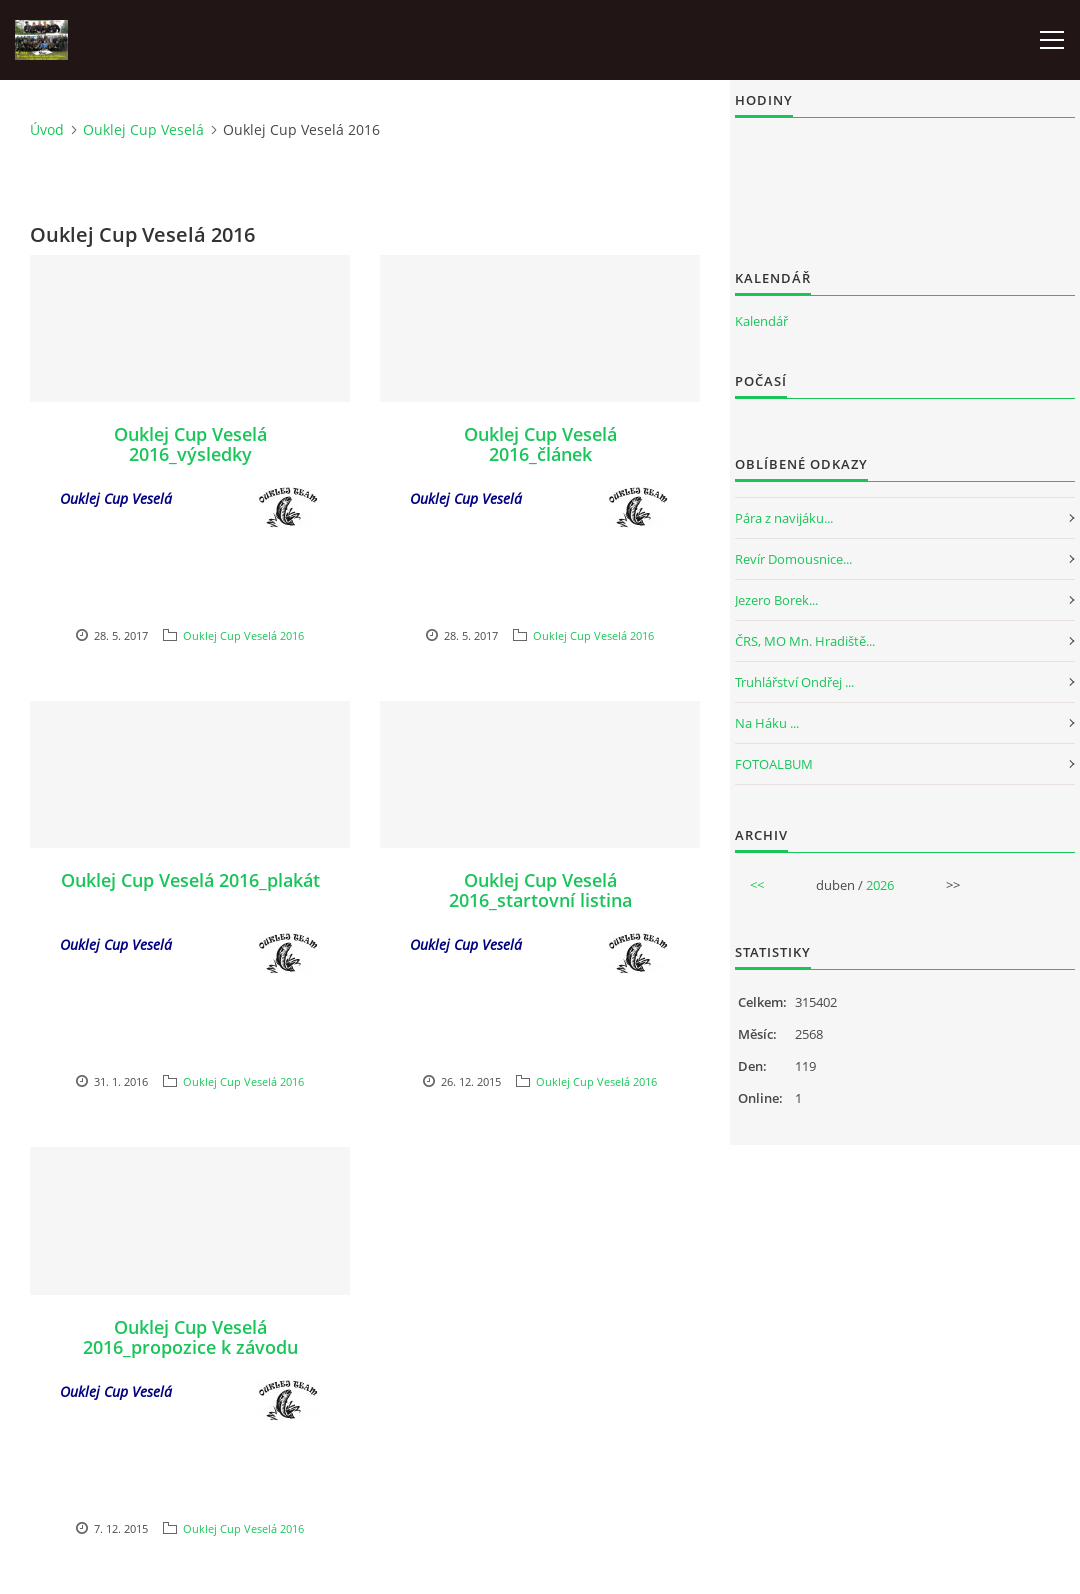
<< (757, 885)
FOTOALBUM (774, 764)
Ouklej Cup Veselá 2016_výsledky (190, 444)
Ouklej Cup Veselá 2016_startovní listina (540, 890)
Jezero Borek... (776, 600)
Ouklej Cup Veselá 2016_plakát (190, 880)
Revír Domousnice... (793, 559)
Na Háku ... (767, 723)
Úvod (47, 129)
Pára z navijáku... (784, 518)
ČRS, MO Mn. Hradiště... (805, 641)
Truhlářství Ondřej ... (794, 682)
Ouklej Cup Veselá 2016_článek (540, 444)
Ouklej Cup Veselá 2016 (243, 635)
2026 (880, 885)
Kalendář (761, 321)
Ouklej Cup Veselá (143, 129)
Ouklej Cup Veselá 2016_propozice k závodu (190, 1337)
